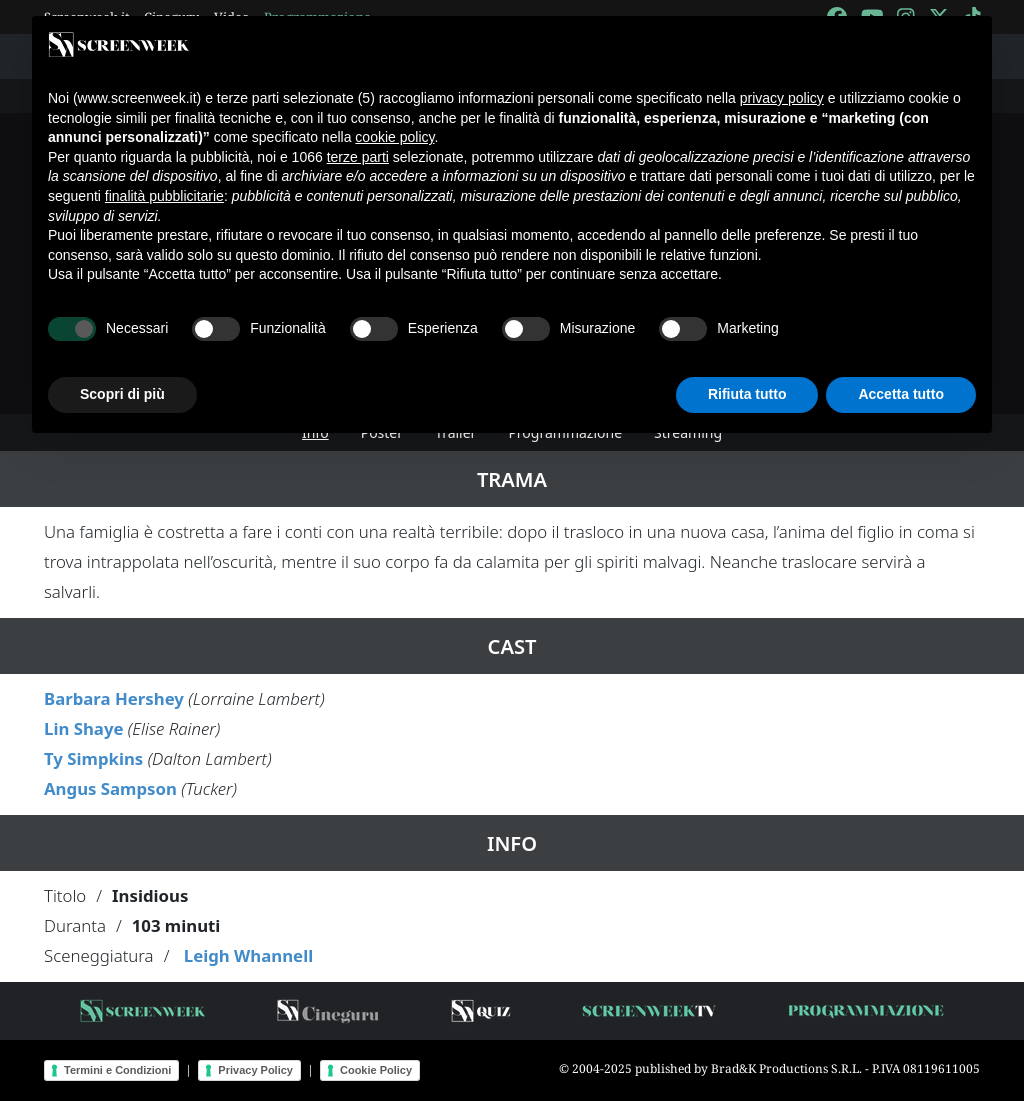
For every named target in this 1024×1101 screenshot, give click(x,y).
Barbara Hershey (114, 698)
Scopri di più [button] (122, 394)
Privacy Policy (255, 1070)
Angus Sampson (110, 788)
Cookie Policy (376, 1070)
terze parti (358, 157)
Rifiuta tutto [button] (747, 394)
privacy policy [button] (782, 98)
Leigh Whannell (248, 955)
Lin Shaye (83, 728)
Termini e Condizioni (117, 1070)
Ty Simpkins (93, 758)
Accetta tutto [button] (901, 394)
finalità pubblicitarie (164, 196)
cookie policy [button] (394, 137)
